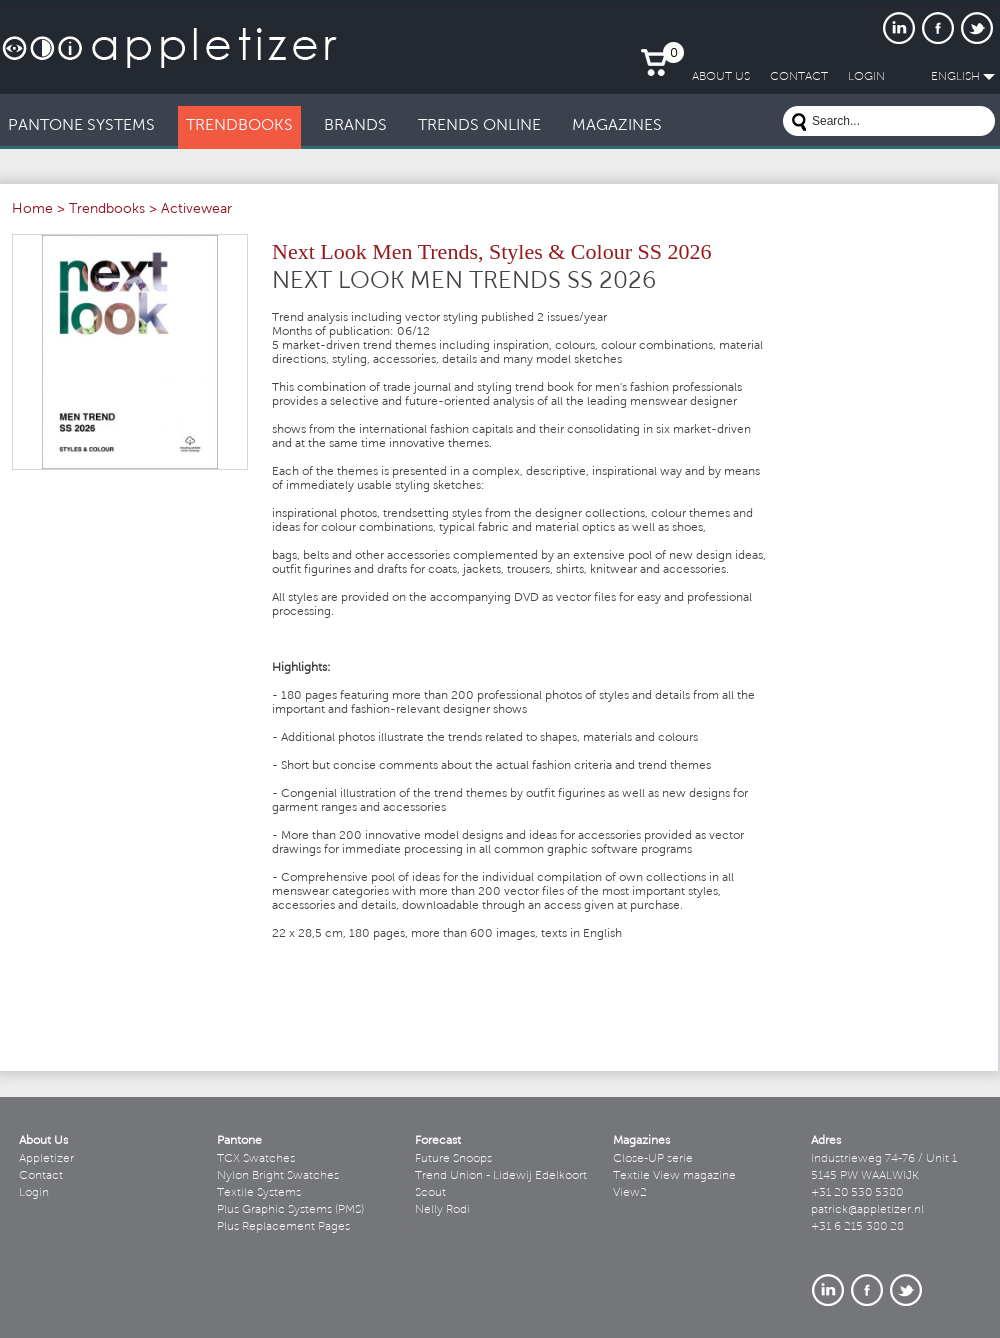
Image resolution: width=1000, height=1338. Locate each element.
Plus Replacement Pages (283, 1227)
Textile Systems (259, 1193)
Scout (430, 1193)
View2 (630, 1193)
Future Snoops (453, 1159)
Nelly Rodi (442, 1210)
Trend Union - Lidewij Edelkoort (501, 1176)
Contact (41, 1176)
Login (34, 1193)
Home (32, 210)
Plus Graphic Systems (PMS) (290, 1210)
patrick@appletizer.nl (867, 1210)
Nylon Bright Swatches (278, 1176)
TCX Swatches (256, 1159)
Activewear (196, 210)
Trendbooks (107, 210)
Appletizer (46, 1159)
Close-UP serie (653, 1159)
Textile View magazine (674, 1176)
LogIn (866, 77)
